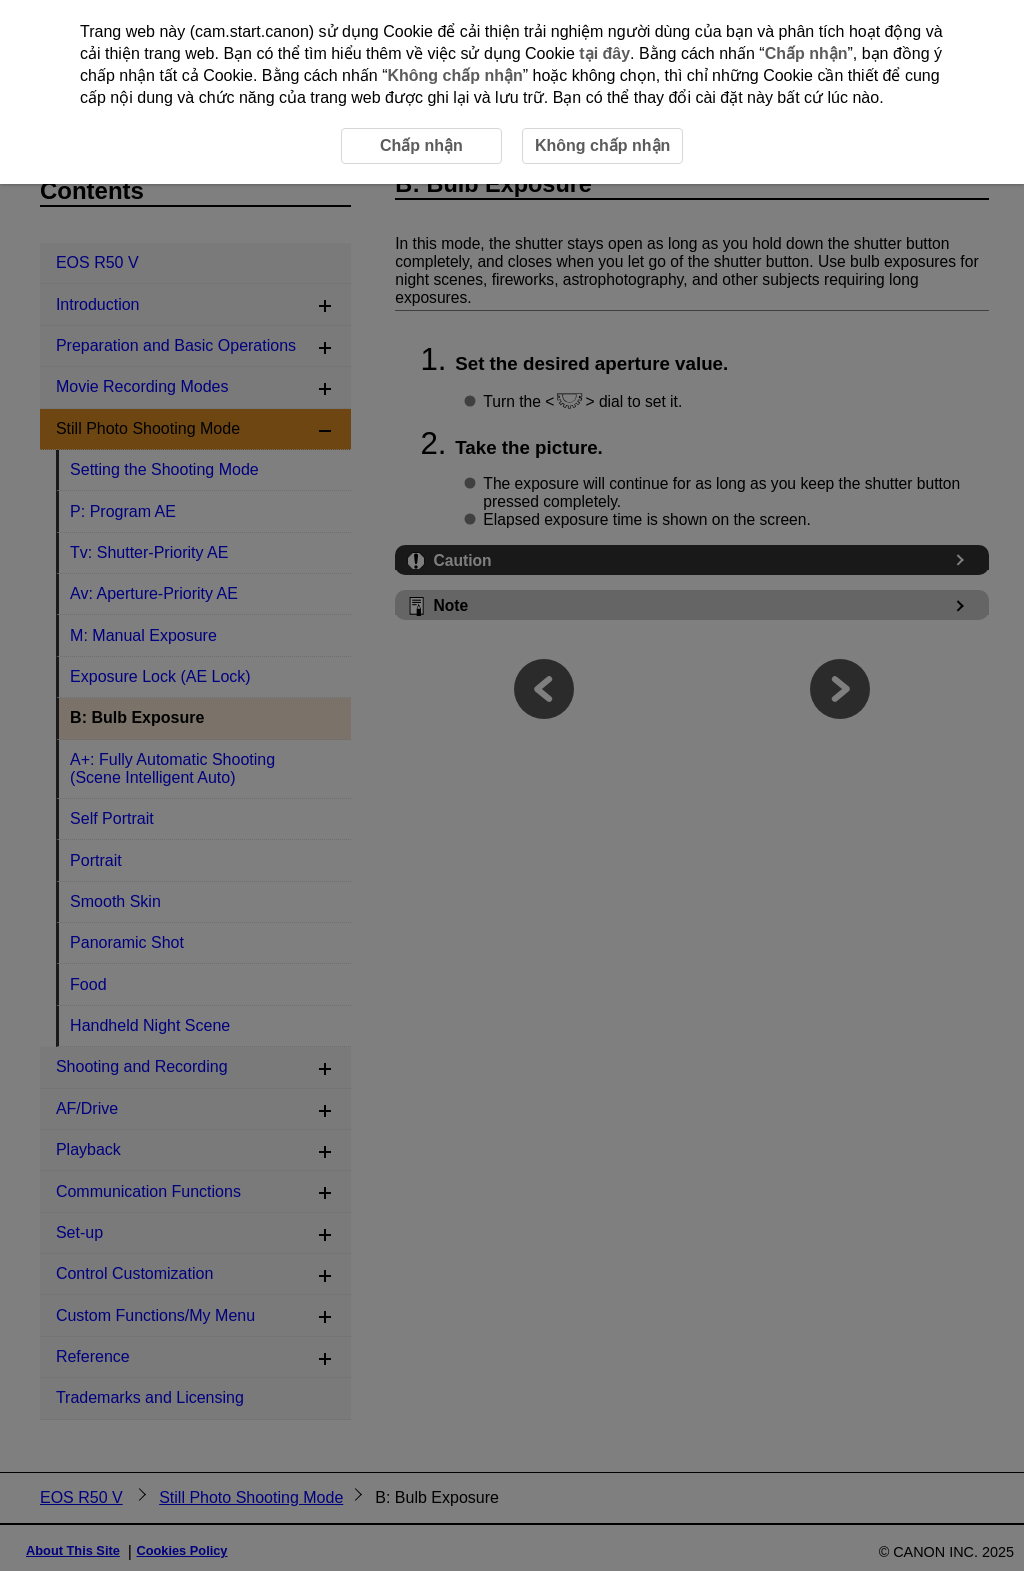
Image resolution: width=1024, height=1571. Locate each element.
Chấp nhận (806, 53)
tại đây (604, 53)
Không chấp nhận (454, 75)
